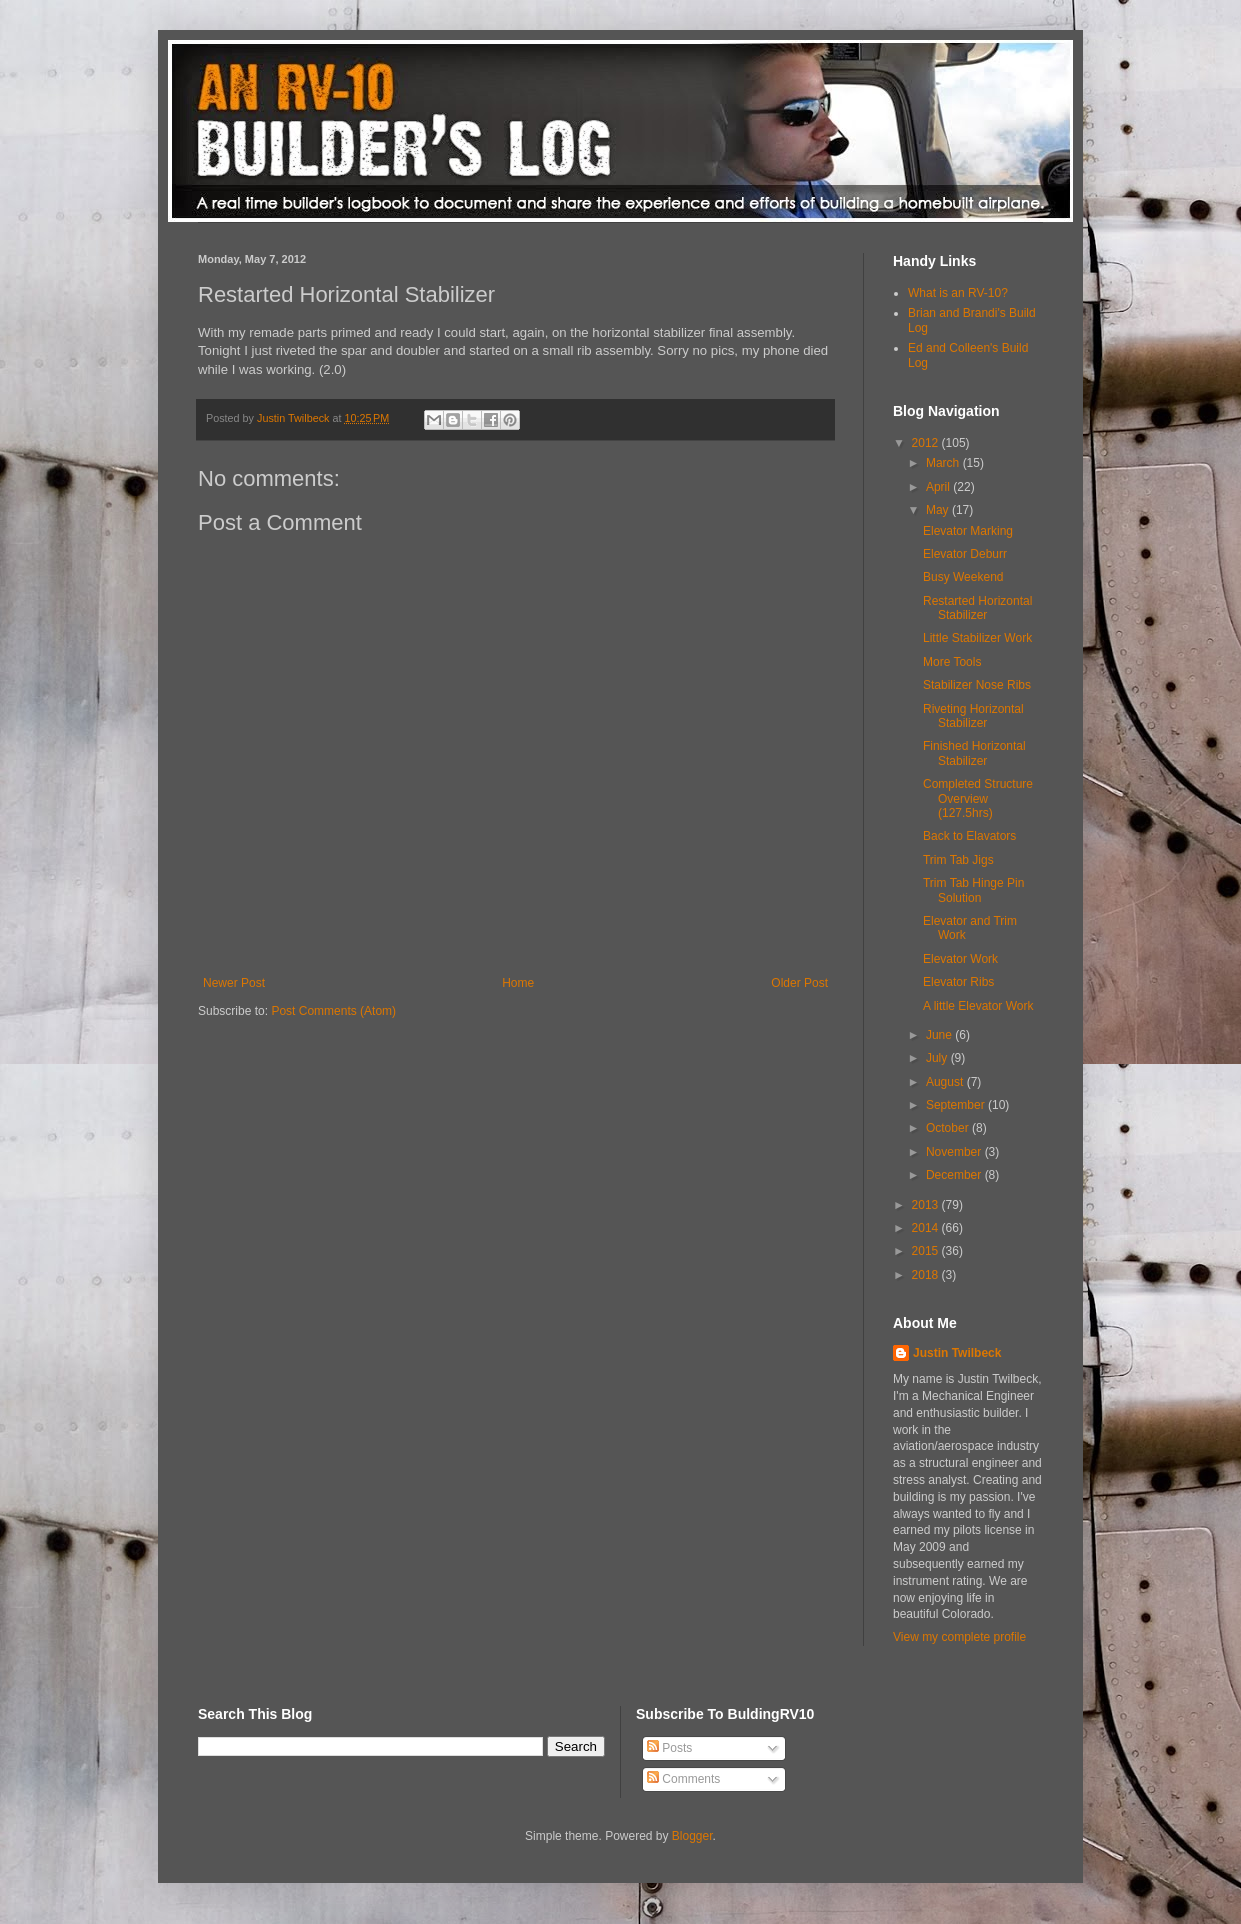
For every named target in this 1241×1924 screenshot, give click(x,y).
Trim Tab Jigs (958, 860)
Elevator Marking (968, 531)
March (944, 463)
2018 (927, 1275)
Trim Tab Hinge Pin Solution (973, 890)
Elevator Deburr (965, 554)
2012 (927, 443)
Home (518, 983)
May (939, 510)
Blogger (692, 1836)
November (955, 1152)
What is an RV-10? (958, 293)
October (949, 1128)
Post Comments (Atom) (333, 1011)
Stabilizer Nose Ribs (977, 685)
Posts (669, 1748)
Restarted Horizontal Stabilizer (977, 608)
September (957, 1105)
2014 (927, 1228)
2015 (927, 1251)
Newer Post (234, 983)
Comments (683, 1779)
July (938, 1058)
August (946, 1082)
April (939, 487)
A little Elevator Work (978, 1006)
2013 (927, 1205)
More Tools (952, 662)
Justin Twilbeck (957, 1353)
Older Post (799, 983)
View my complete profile (959, 1637)
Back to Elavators (969, 836)
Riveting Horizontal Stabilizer (973, 716)
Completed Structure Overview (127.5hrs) (978, 798)
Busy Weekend (963, 577)
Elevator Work (960, 959)
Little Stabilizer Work (977, 638)
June (940, 1035)
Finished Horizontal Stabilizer (974, 753)
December (955, 1175)
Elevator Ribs (958, 982)
